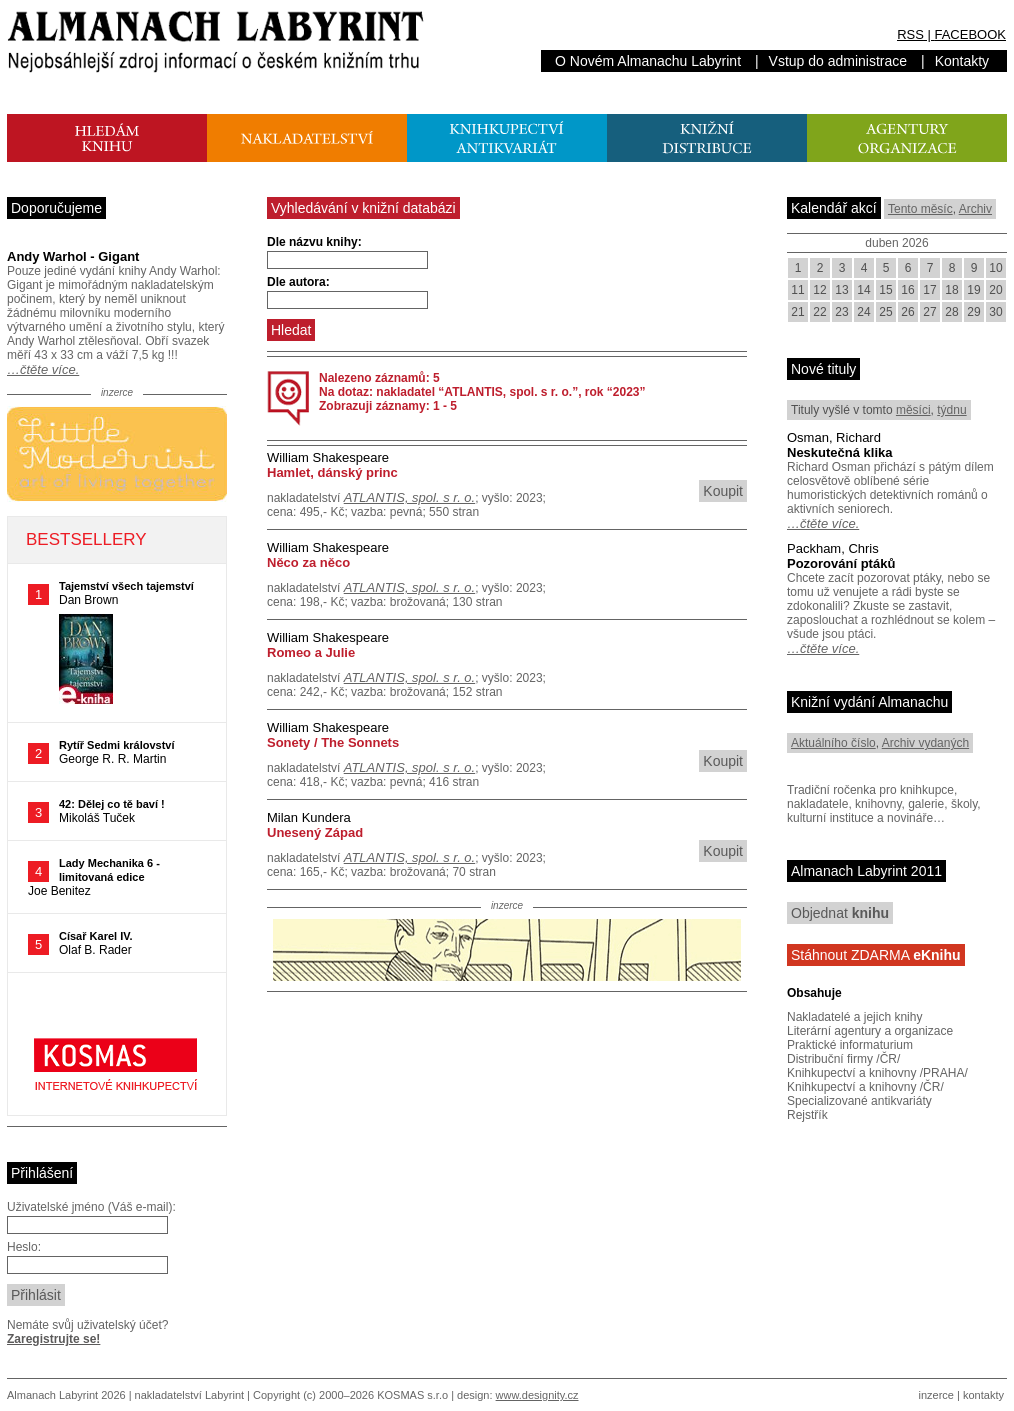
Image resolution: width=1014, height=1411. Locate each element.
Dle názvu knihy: (314, 242)
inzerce (936, 1395)
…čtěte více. (43, 369)
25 (885, 312)
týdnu (951, 410)
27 (929, 312)
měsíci (913, 410)
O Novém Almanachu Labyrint (648, 61)
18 (951, 290)
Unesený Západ (315, 832)
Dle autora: (298, 282)
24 (863, 312)
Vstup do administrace (838, 61)
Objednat (840, 913)
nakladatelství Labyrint (189, 1395)
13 (841, 290)
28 (951, 312)
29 (973, 312)
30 (995, 312)
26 (907, 312)
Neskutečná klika (840, 452)
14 (863, 290)
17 (929, 290)
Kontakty (962, 61)
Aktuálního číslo (833, 743)
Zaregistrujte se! (53, 1339)
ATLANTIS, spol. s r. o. (409, 497)
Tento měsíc (920, 209)
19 (973, 290)
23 (841, 312)
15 (885, 290)
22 (819, 312)
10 (995, 268)
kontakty (983, 1395)
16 (907, 290)
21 (797, 312)
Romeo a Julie (311, 652)
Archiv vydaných (925, 743)
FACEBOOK (970, 34)
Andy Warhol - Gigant (73, 256)
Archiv (975, 209)
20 (995, 290)
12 (819, 290)
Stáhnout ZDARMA (876, 955)
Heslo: (24, 1247)
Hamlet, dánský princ (332, 472)
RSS (910, 34)
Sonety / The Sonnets (333, 742)
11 (797, 290)
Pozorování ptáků (841, 563)
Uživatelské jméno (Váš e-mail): (91, 1207)
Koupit (723, 491)
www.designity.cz (537, 1395)
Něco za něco (308, 562)
